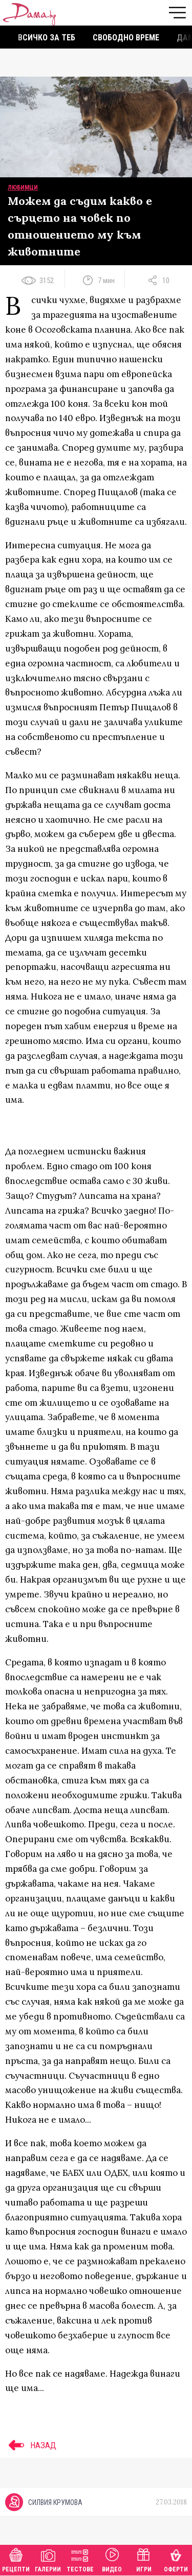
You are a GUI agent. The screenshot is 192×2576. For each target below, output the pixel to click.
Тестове (80, 2559)
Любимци (23, 187)
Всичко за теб (46, 37)
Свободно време (126, 37)
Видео (112, 2559)
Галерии (48, 2559)
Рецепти (16, 2559)
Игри (144, 2559)
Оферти (176, 2559)
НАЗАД (30, 2445)
